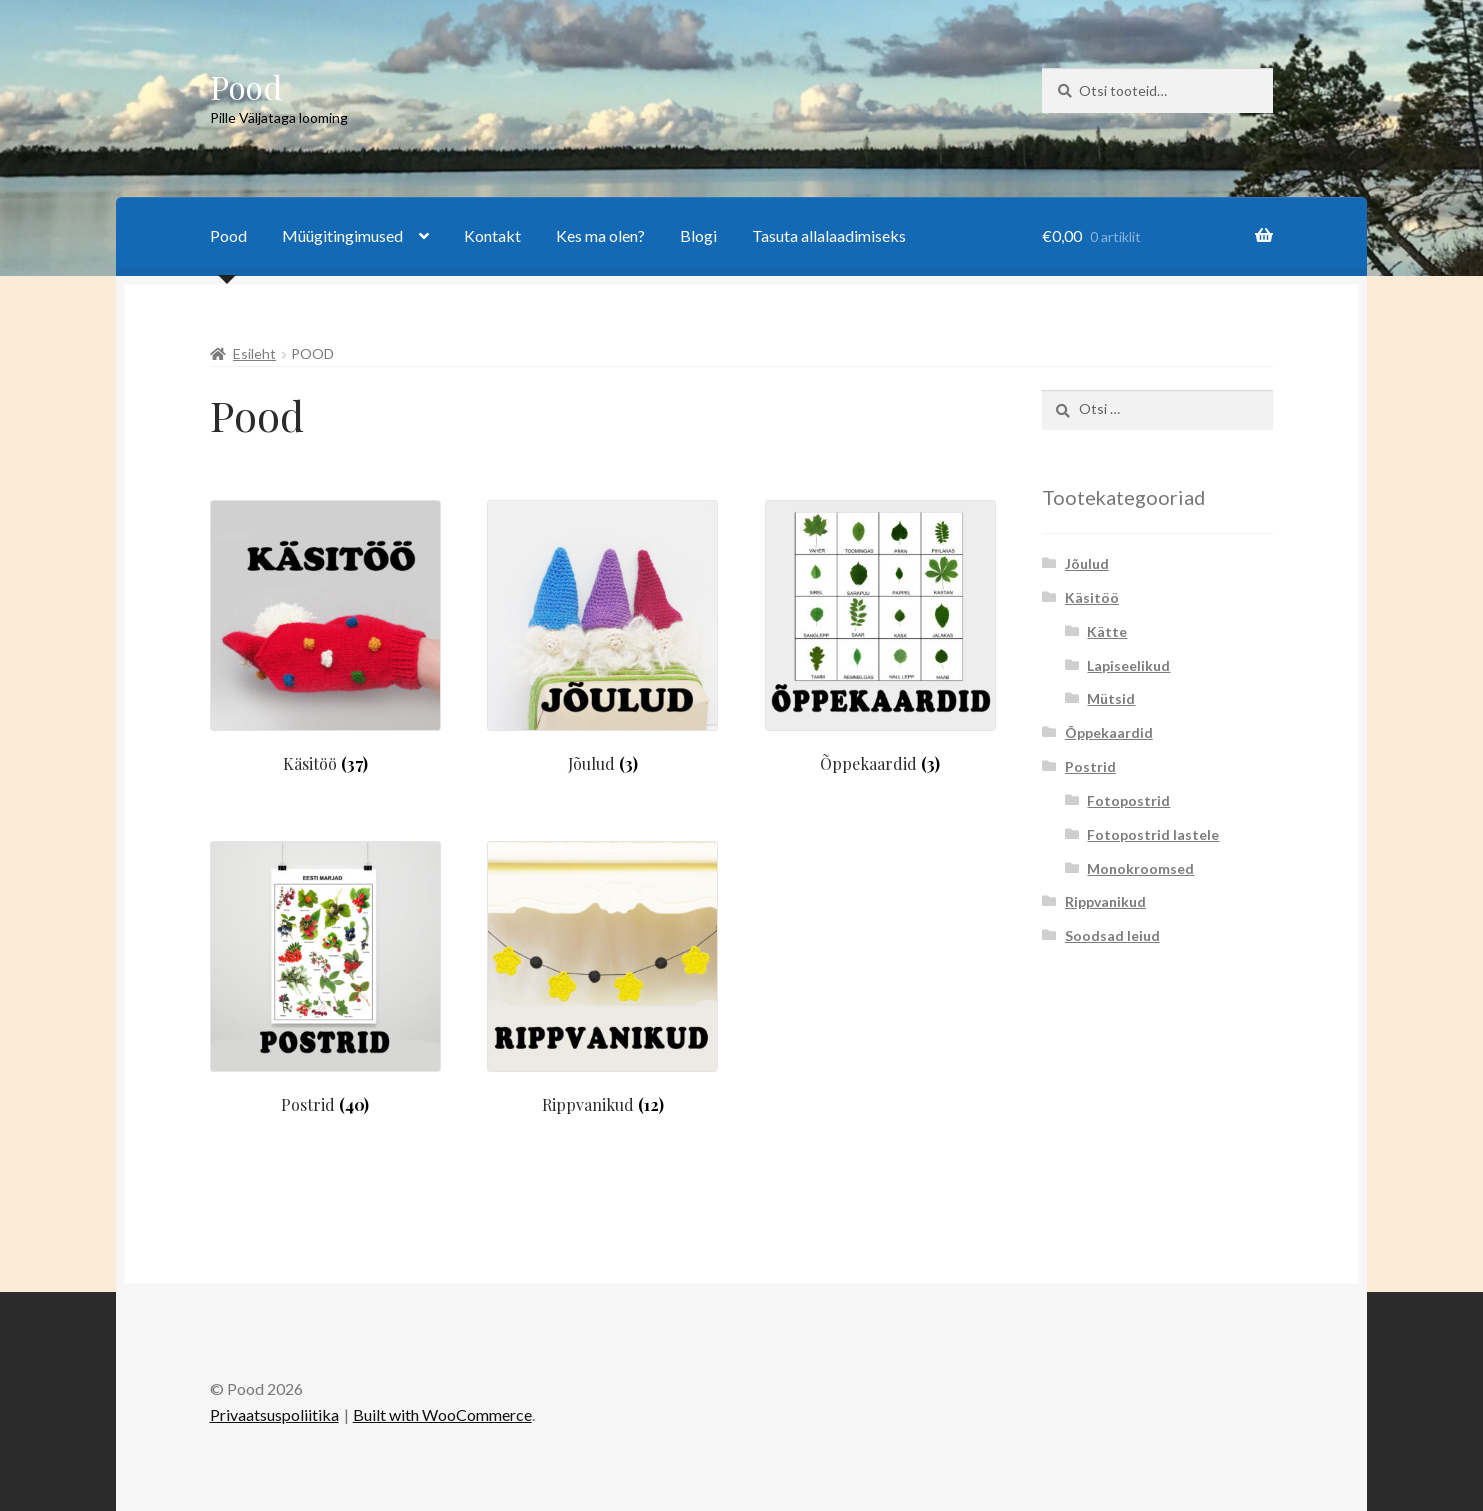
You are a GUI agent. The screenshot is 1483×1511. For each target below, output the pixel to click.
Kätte (1107, 631)
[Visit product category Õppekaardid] (880, 636)
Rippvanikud (1105, 901)
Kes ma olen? (600, 235)
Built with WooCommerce (442, 1414)
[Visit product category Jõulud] (602, 636)
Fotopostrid (1128, 800)
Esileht (254, 353)
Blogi (698, 235)
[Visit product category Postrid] (325, 977)
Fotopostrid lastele (1153, 834)
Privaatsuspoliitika (274, 1414)
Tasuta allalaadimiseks (829, 235)
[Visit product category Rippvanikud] (602, 977)
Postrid (1090, 766)
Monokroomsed (1140, 868)
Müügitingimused (342, 235)
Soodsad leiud (1112, 935)
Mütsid (1111, 698)
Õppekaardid (1109, 732)
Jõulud (1087, 563)
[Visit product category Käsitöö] (325, 636)
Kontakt (492, 235)
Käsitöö (1092, 597)
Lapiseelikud (1128, 665)
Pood (246, 86)
